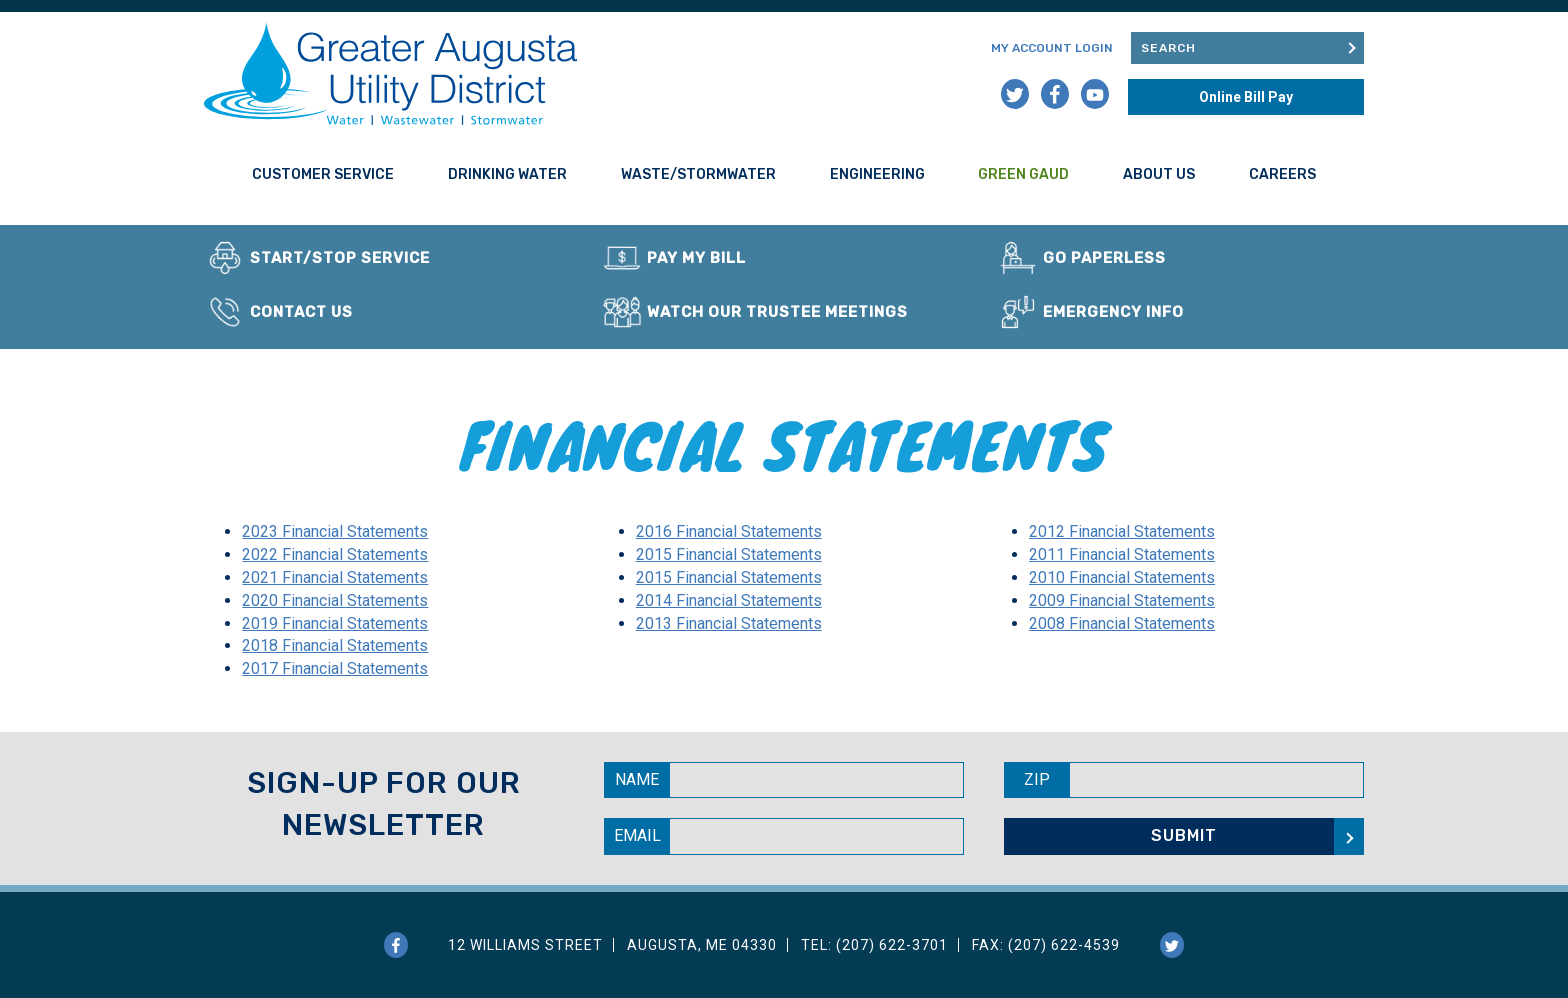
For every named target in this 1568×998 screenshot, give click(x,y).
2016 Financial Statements (729, 531)
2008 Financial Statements (1122, 623)
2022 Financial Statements (335, 554)
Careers (1282, 174)
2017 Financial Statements (335, 668)
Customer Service (323, 174)
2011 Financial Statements (1122, 554)
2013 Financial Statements (729, 623)
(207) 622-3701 (892, 945)
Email (637, 835)
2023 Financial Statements (335, 531)
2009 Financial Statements (1122, 600)
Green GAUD (1023, 174)
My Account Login (1052, 48)
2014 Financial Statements (729, 600)
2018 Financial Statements (335, 645)
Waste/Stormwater (698, 174)
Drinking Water (507, 174)
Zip (1037, 779)
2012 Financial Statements (1122, 531)
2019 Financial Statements (335, 623)
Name (637, 779)
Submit (1349, 47)
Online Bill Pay (1246, 97)
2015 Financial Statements (729, 554)
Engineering (877, 174)
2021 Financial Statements (335, 577)
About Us (1159, 174)
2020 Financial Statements (335, 600)
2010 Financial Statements (1122, 577)
